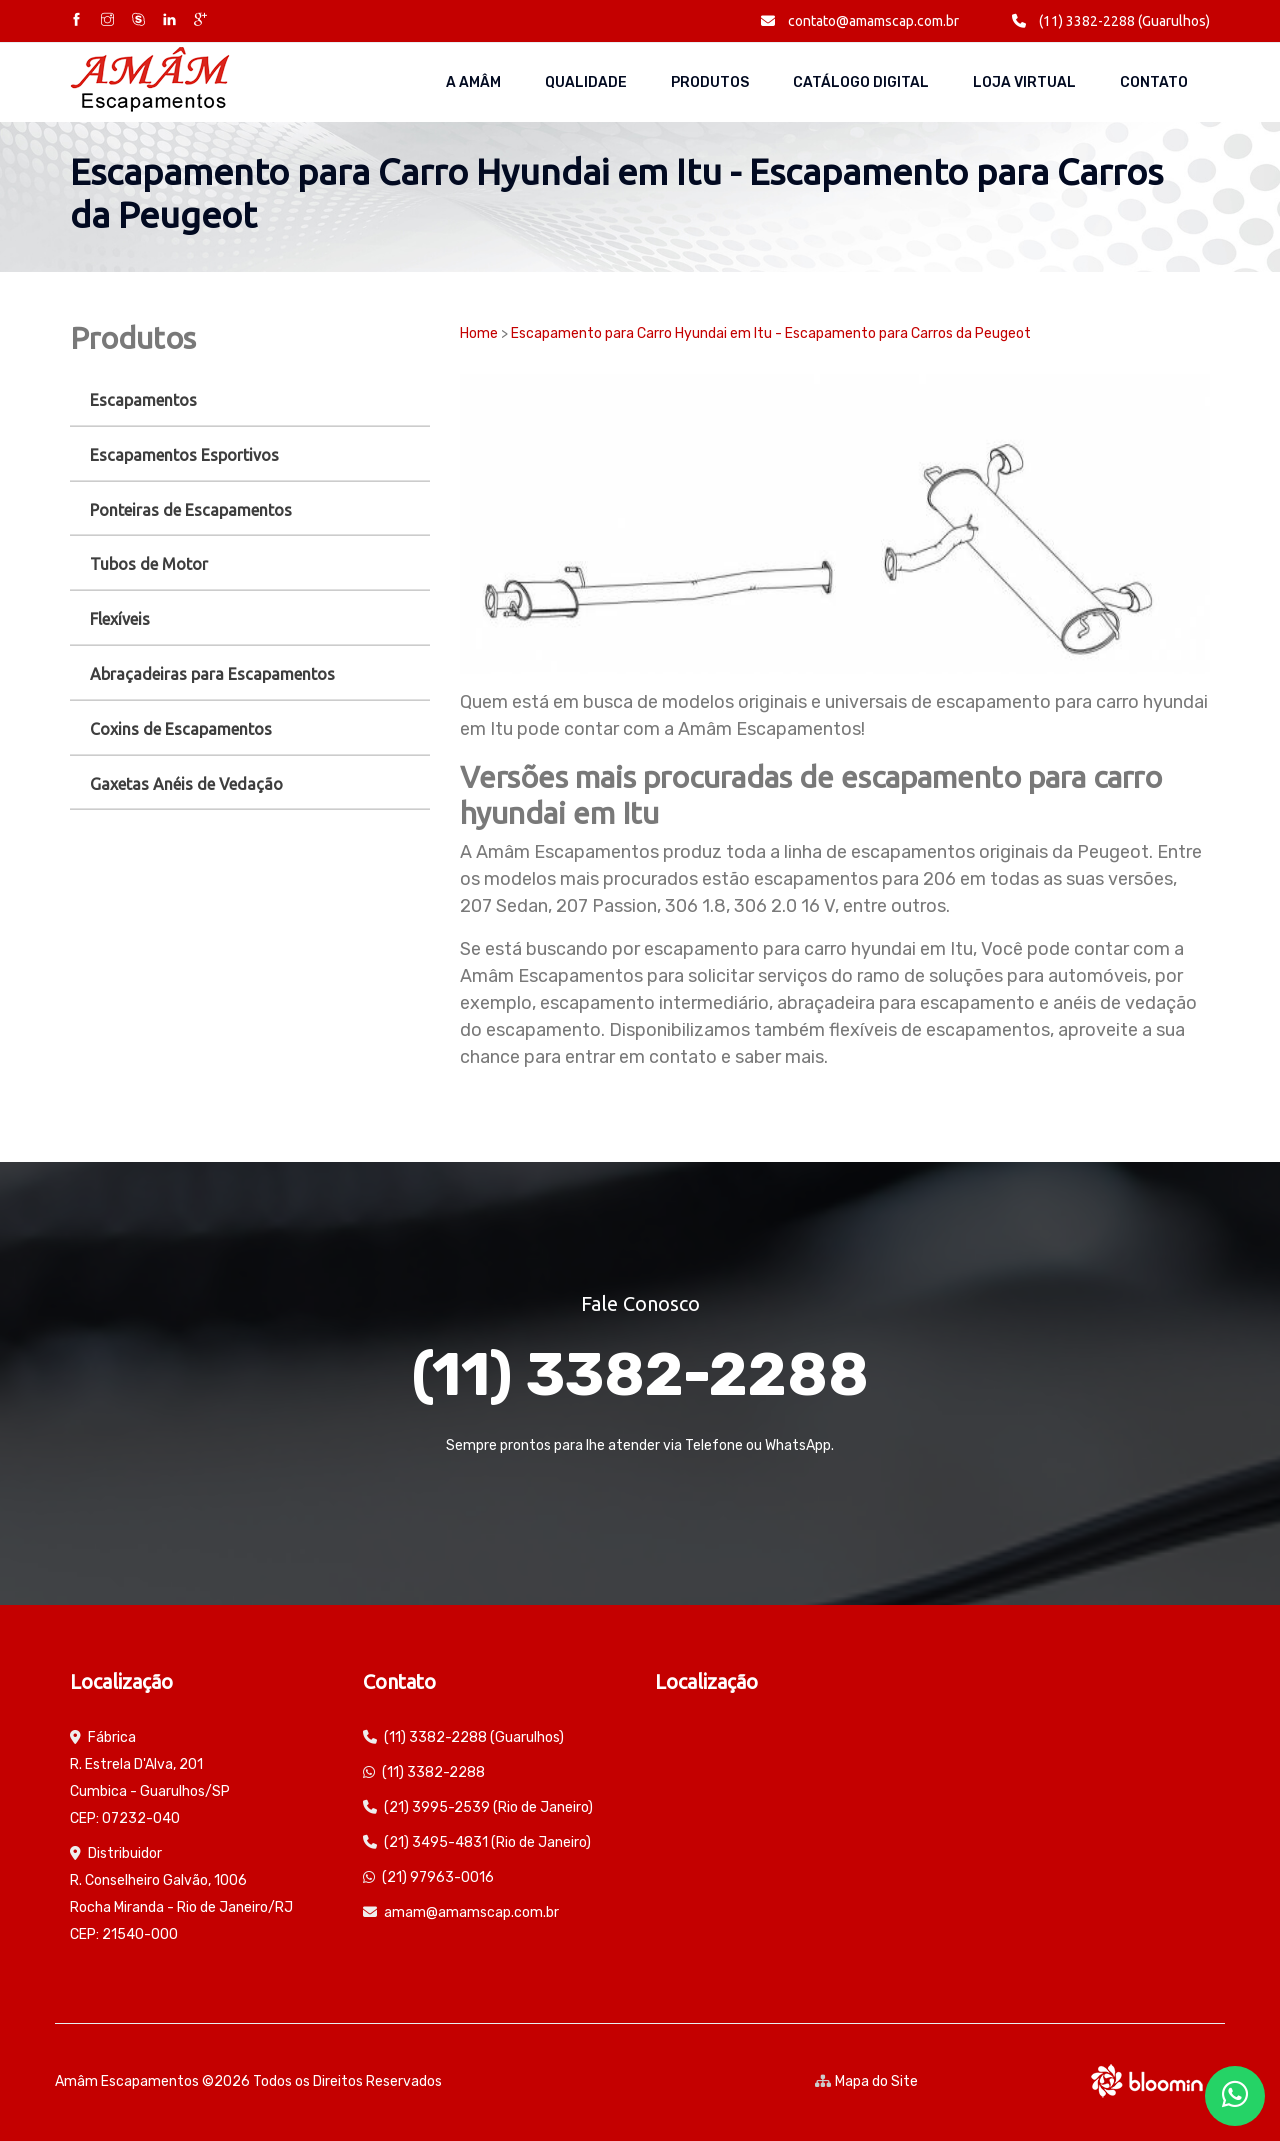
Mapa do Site (866, 2081)
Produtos (710, 82)
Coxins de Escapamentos (181, 729)
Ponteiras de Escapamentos (191, 510)
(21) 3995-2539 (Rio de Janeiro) (488, 1807)
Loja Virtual (1024, 82)
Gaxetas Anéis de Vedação (186, 784)
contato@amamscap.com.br (860, 21)
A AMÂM (473, 82)
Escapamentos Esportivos (184, 455)
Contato (1154, 82)
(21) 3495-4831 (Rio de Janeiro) (487, 1842)
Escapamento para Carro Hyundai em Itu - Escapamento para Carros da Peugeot (771, 333)
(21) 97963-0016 (438, 1877)
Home (479, 333)
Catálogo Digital (861, 82)
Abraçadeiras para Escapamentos (212, 674)
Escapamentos (143, 400)
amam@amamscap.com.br (471, 1912)
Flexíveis (120, 619)
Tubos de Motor (149, 564)
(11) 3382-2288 (640, 1374)
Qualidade (586, 82)
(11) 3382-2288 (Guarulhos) (1111, 21)
